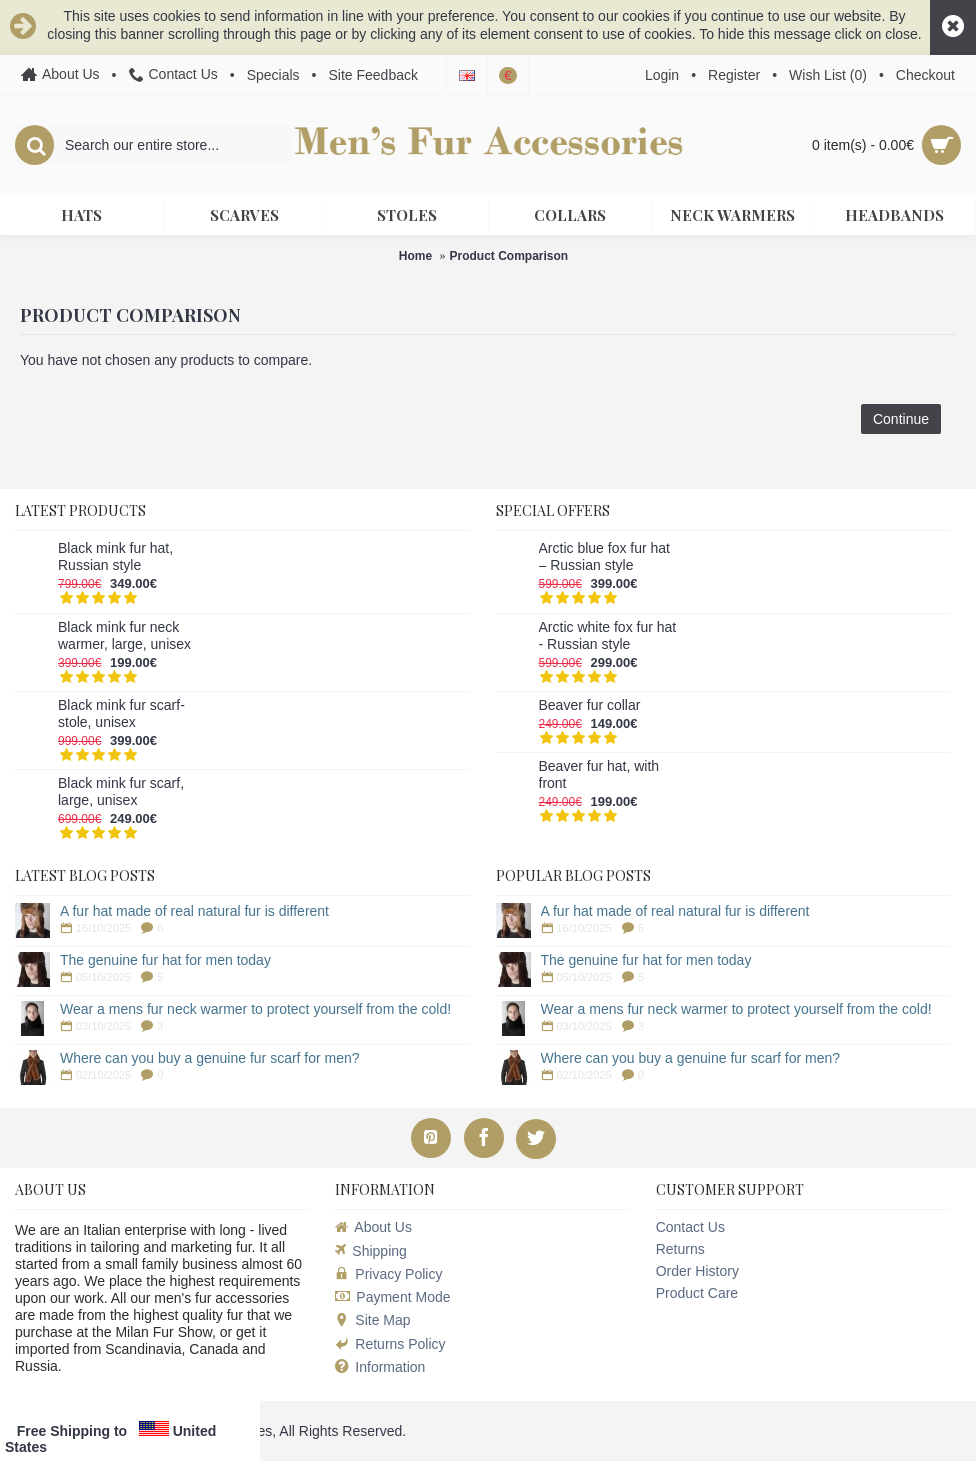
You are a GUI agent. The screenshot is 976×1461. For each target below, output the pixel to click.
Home (415, 256)
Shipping (371, 1251)
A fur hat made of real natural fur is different (194, 911)
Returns (680, 1249)
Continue (901, 419)
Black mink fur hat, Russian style (115, 556)
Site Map (372, 1320)
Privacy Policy (388, 1274)
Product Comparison (509, 256)
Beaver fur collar (590, 705)
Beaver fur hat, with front (599, 774)
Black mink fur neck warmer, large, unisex (124, 635)
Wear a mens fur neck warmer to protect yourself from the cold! (255, 1009)
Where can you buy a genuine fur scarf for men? (210, 1058)
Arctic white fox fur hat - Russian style (608, 635)
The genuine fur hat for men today (165, 960)
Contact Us (690, 1227)
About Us (373, 1227)
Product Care (697, 1293)
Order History (697, 1271)
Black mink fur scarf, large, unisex (121, 791)
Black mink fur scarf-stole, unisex (121, 713)
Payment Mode (392, 1297)
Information (380, 1367)
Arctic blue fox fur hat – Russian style (605, 556)
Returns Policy (390, 1344)
